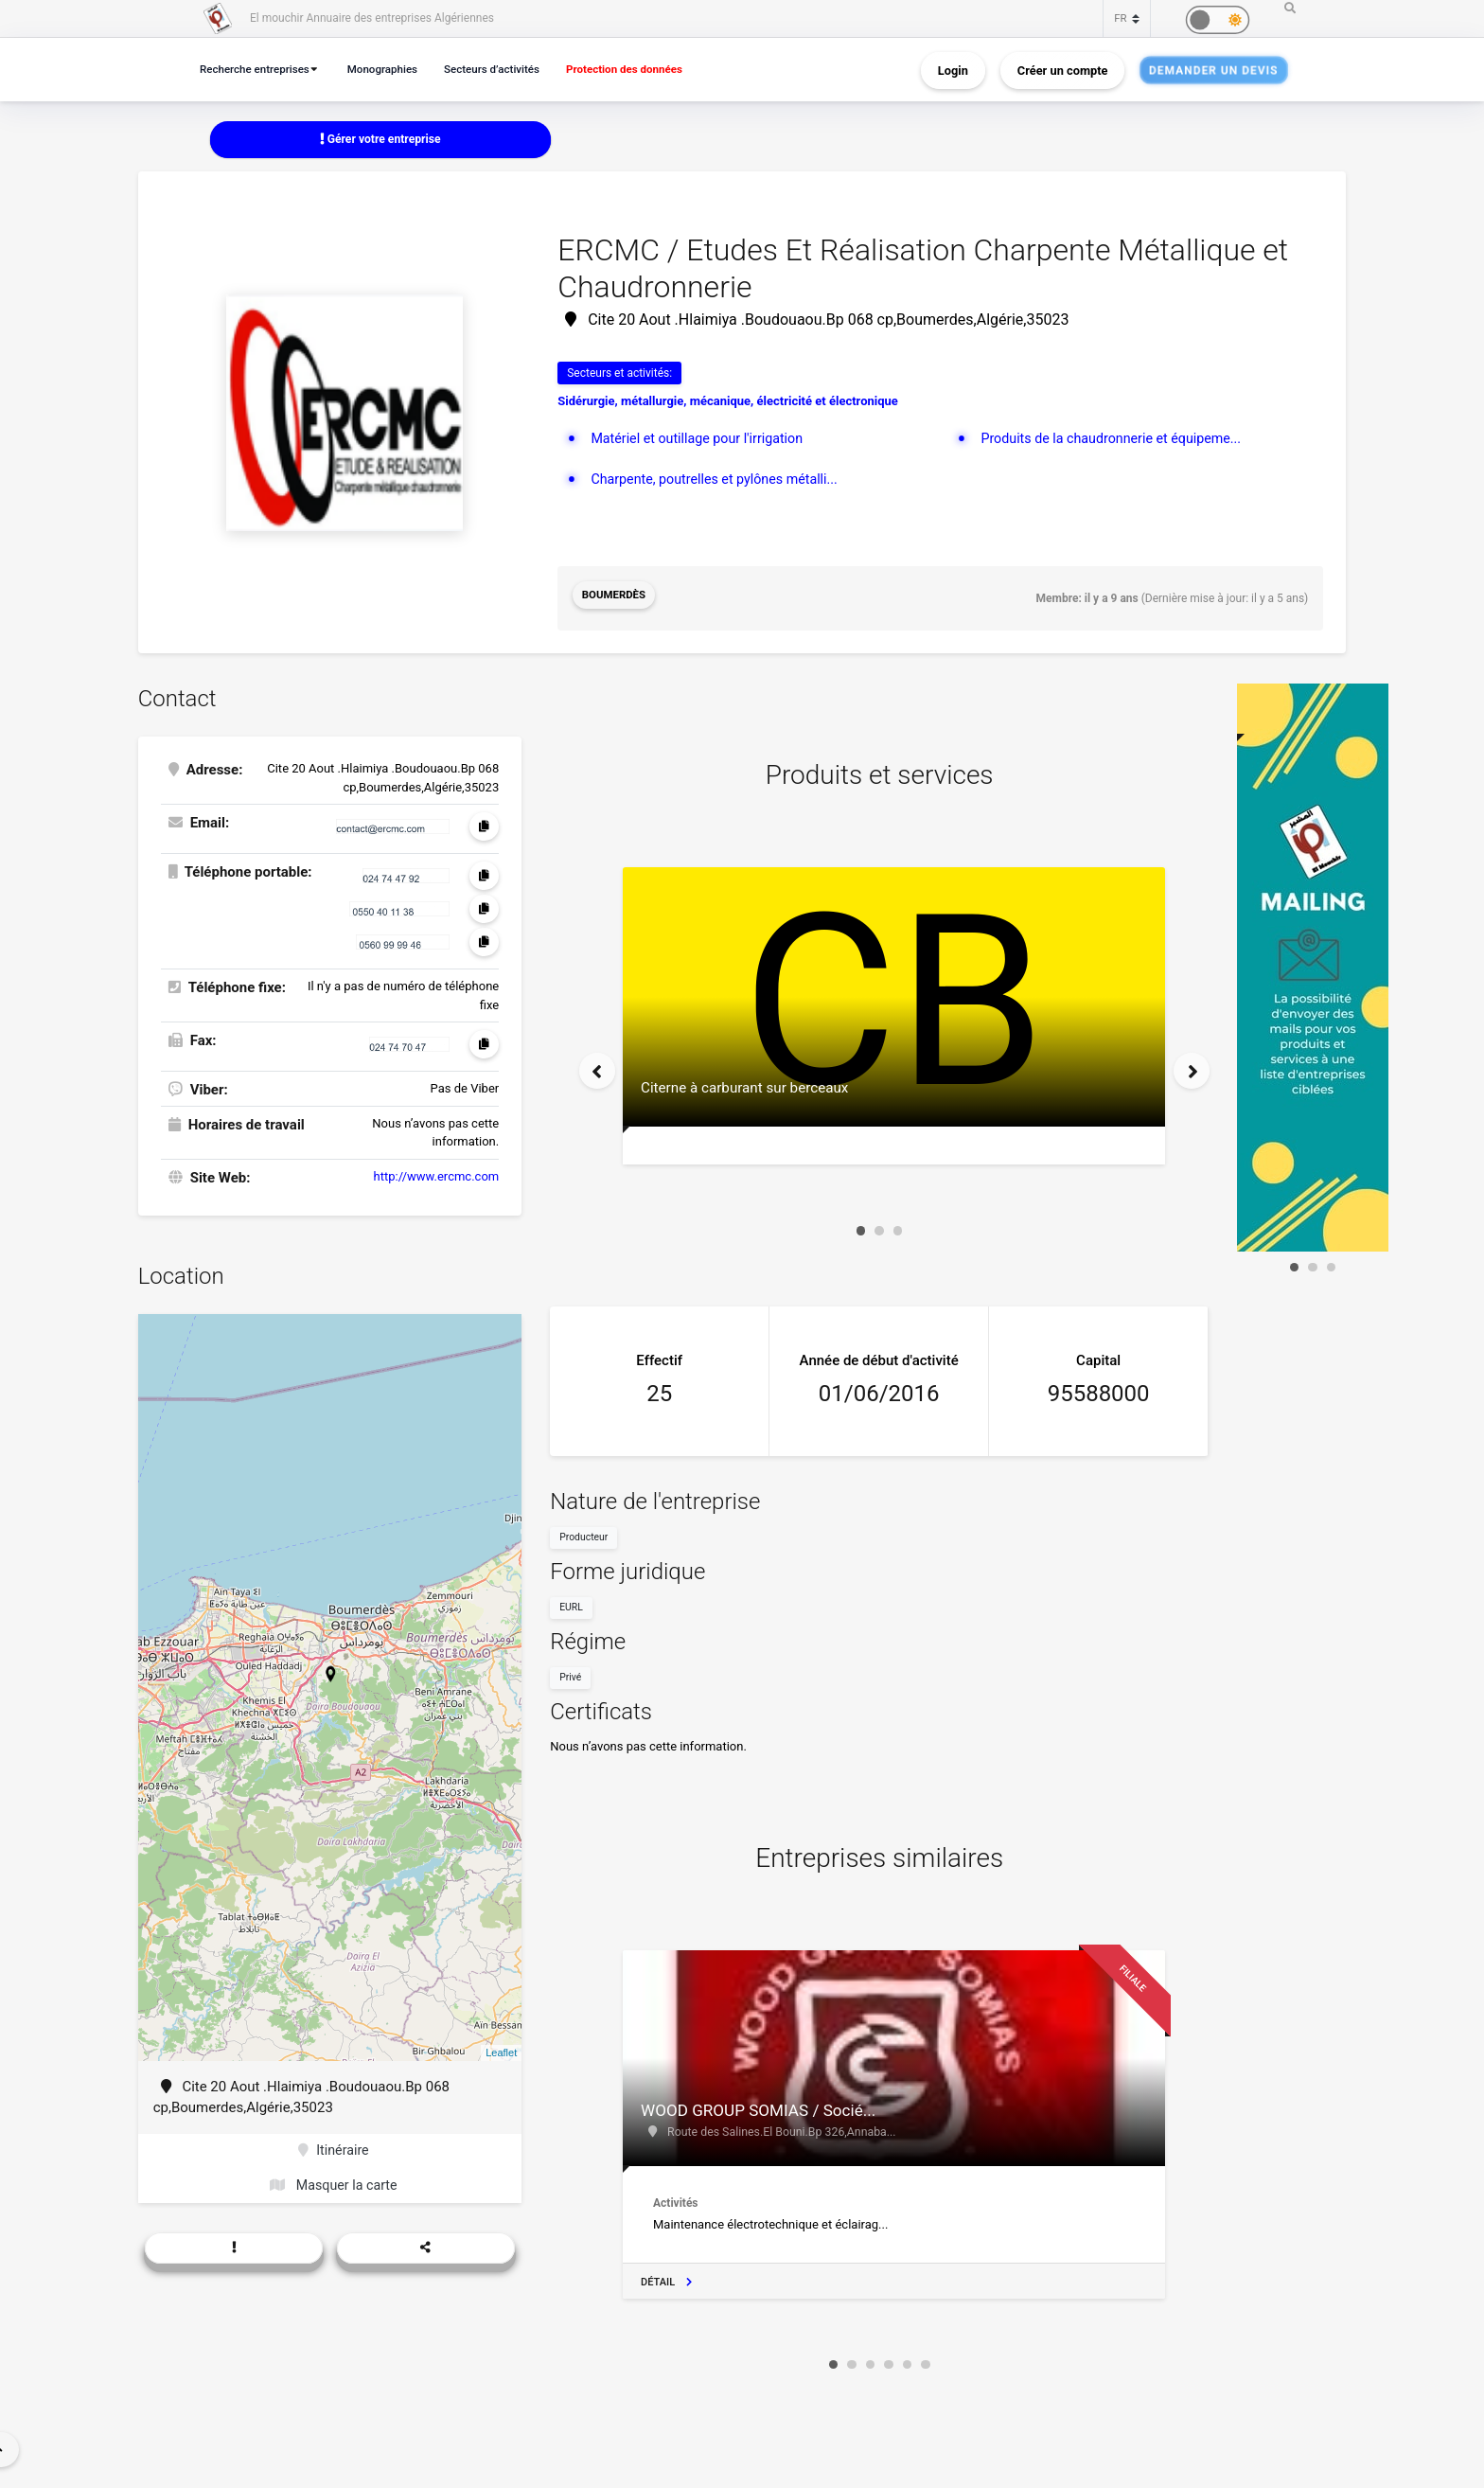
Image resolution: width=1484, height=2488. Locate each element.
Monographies (393, 69)
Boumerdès (615, 597)
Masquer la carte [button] (333, 2184)
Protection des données (648, 69)
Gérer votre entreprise (380, 140)
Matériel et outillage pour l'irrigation (702, 439)
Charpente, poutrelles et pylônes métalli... (720, 480)
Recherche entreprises (258, 69)
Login (953, 69)
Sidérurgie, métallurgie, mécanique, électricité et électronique (727, 403)
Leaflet (501, 2048)
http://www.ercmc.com (437, 1171)
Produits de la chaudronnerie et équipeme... (1117, 439)
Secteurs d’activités (508, 69)
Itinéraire (333, 2147)
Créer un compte (1062, 69)
